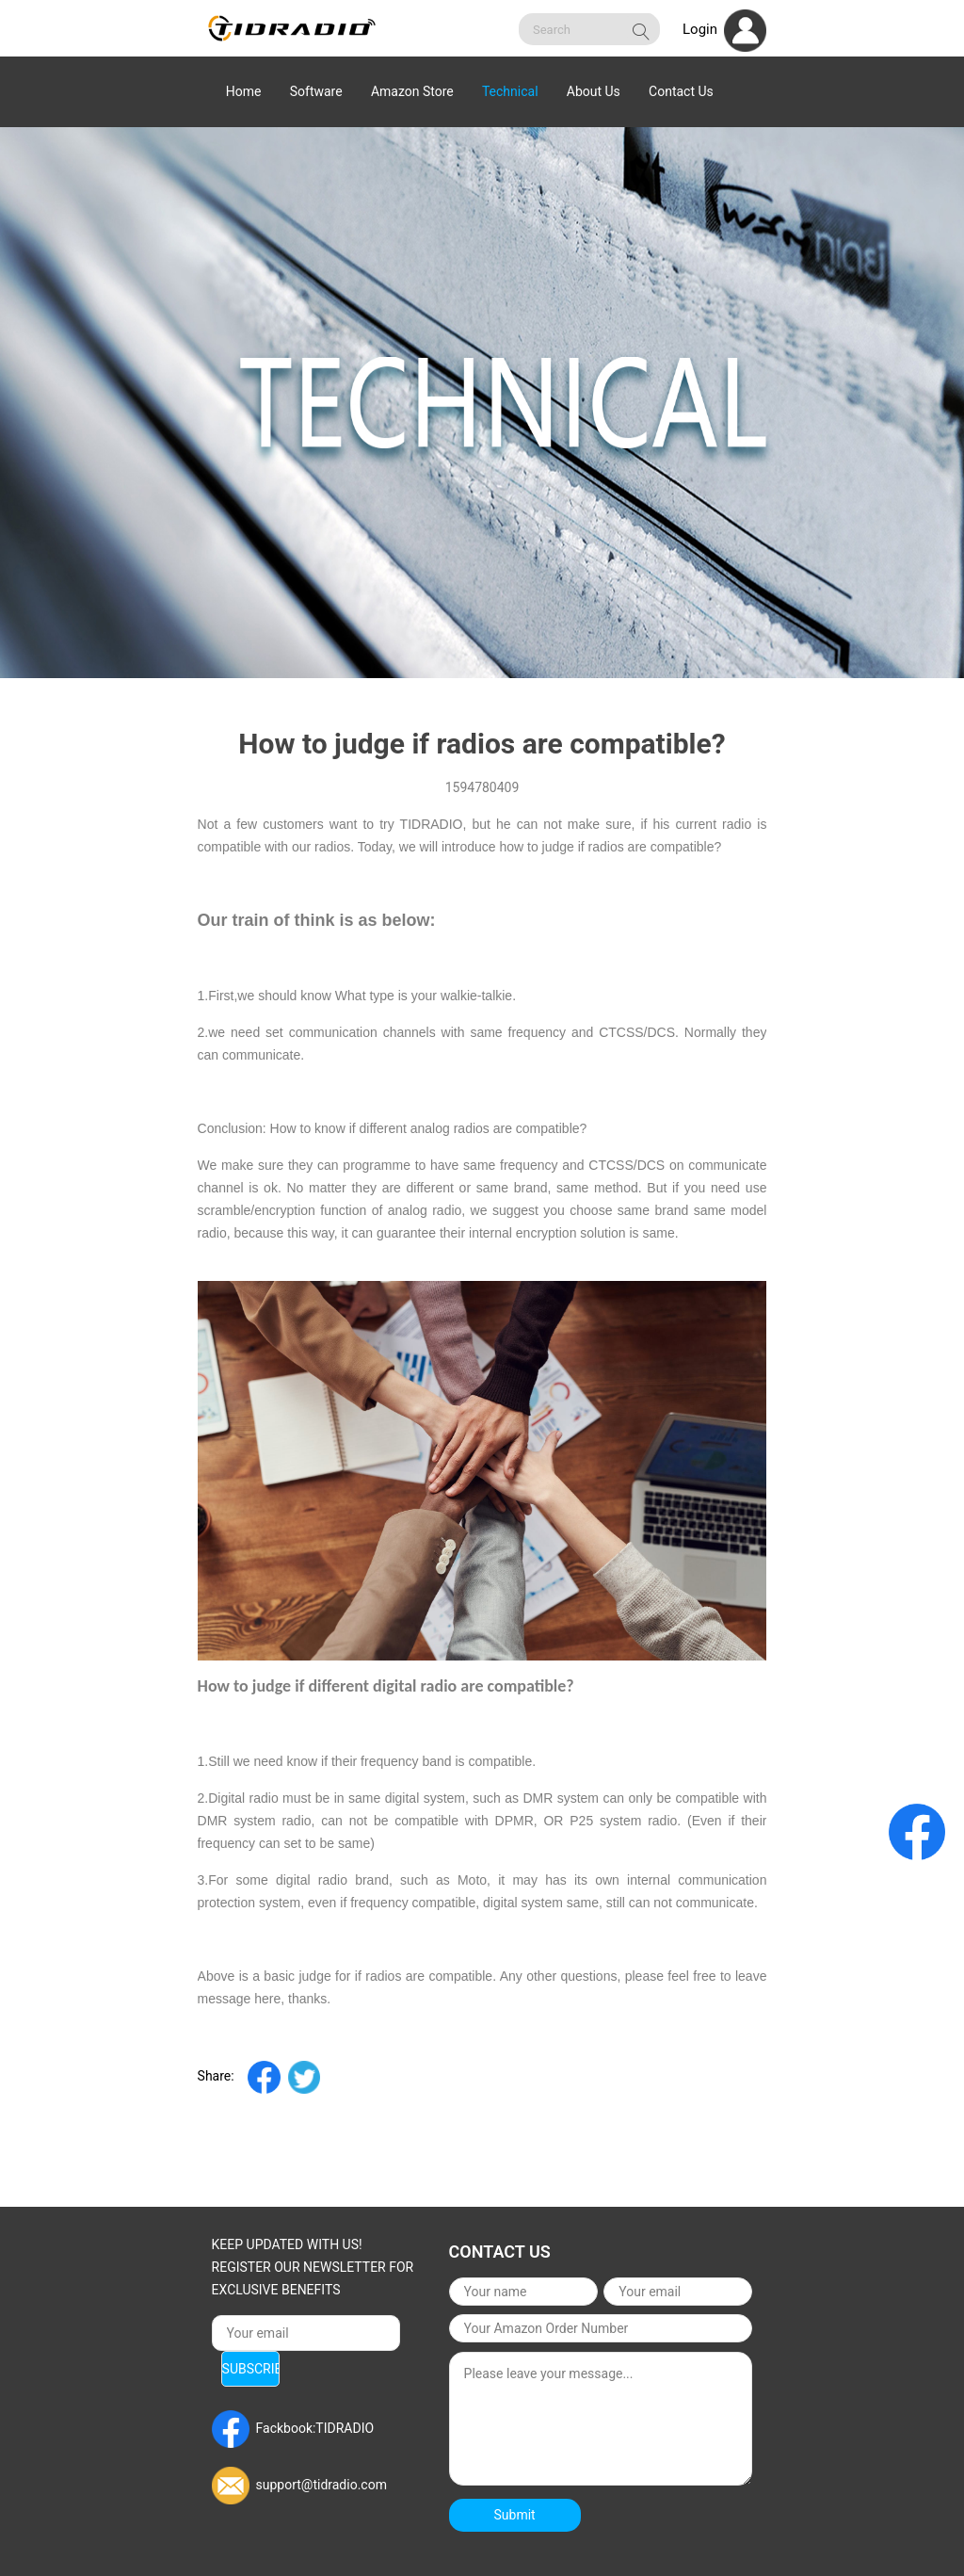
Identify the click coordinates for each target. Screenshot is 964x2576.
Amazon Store (412, 91)
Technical (510, 91)
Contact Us (681, 91)
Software (316, 91)
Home (244, 91)
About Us (593, 91)
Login (724, 29)
